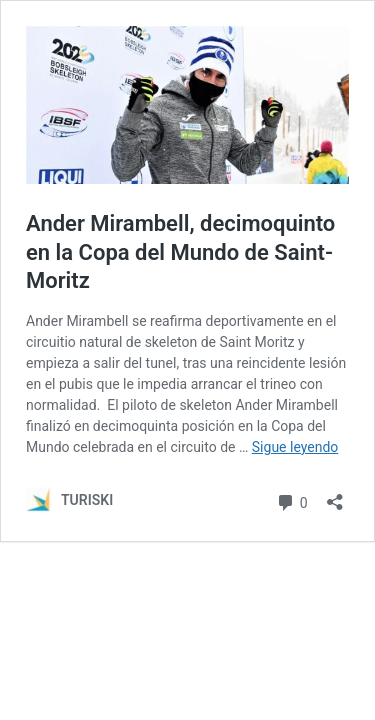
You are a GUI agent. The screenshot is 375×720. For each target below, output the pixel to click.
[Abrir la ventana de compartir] (335, 495)
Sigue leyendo (295, 447)
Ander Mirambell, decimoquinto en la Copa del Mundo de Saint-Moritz (180, 252)
